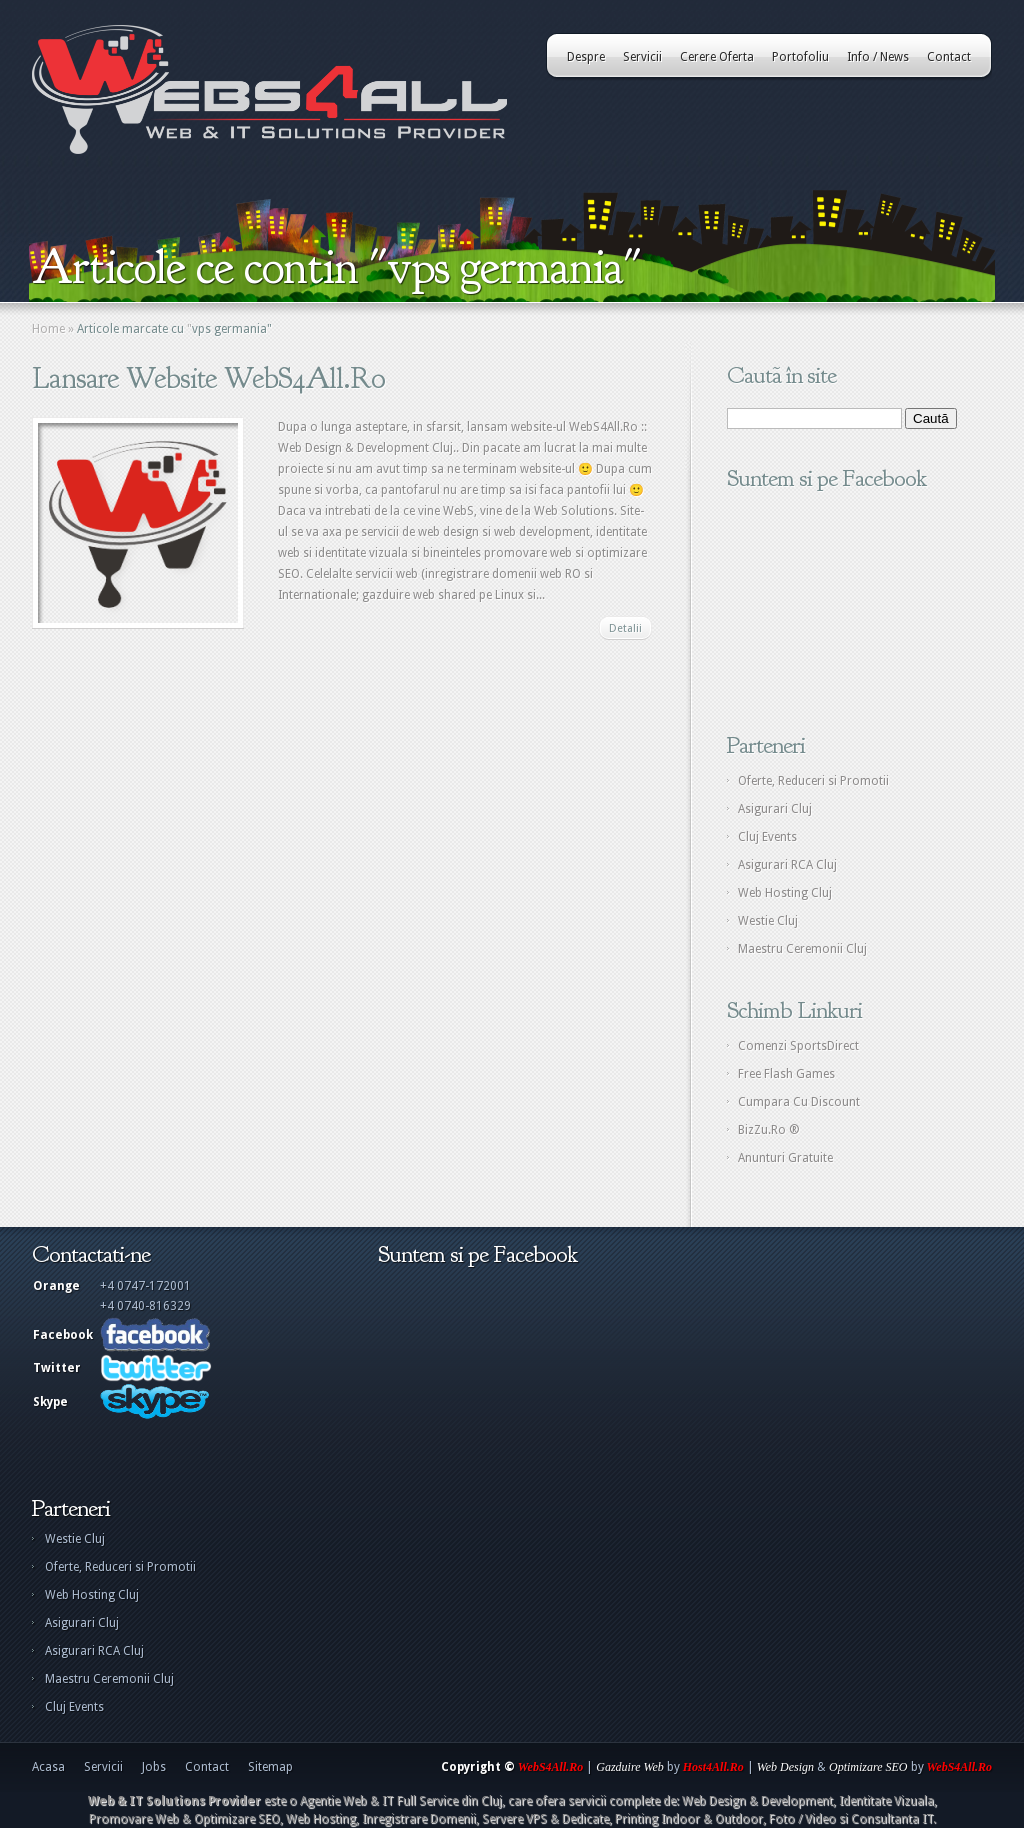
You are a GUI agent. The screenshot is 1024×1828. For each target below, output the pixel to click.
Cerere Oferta (717, 57)
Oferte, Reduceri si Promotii (813, 781)
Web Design (785, 1767)
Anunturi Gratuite (785, 1158)
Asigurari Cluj (775, 809)
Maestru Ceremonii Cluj (802, 949)
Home (48, 329)
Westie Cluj (768, 921)
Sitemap (270, 1767)
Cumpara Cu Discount (799, 1102)
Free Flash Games (786, 1074)
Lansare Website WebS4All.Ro (208, 378)
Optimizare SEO (868, 1767)
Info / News (878, 57)
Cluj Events (767, 837)
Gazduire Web (629, 1767)
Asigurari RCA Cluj (787, 865)
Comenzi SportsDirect (798, 1046)
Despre (586, 57)
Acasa (48, 1767)
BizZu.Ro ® (769, 1130)
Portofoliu (800, 57)
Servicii (642, 57)
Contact (949, 57)
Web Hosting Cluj (785, 893)
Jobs (154, 1767)
